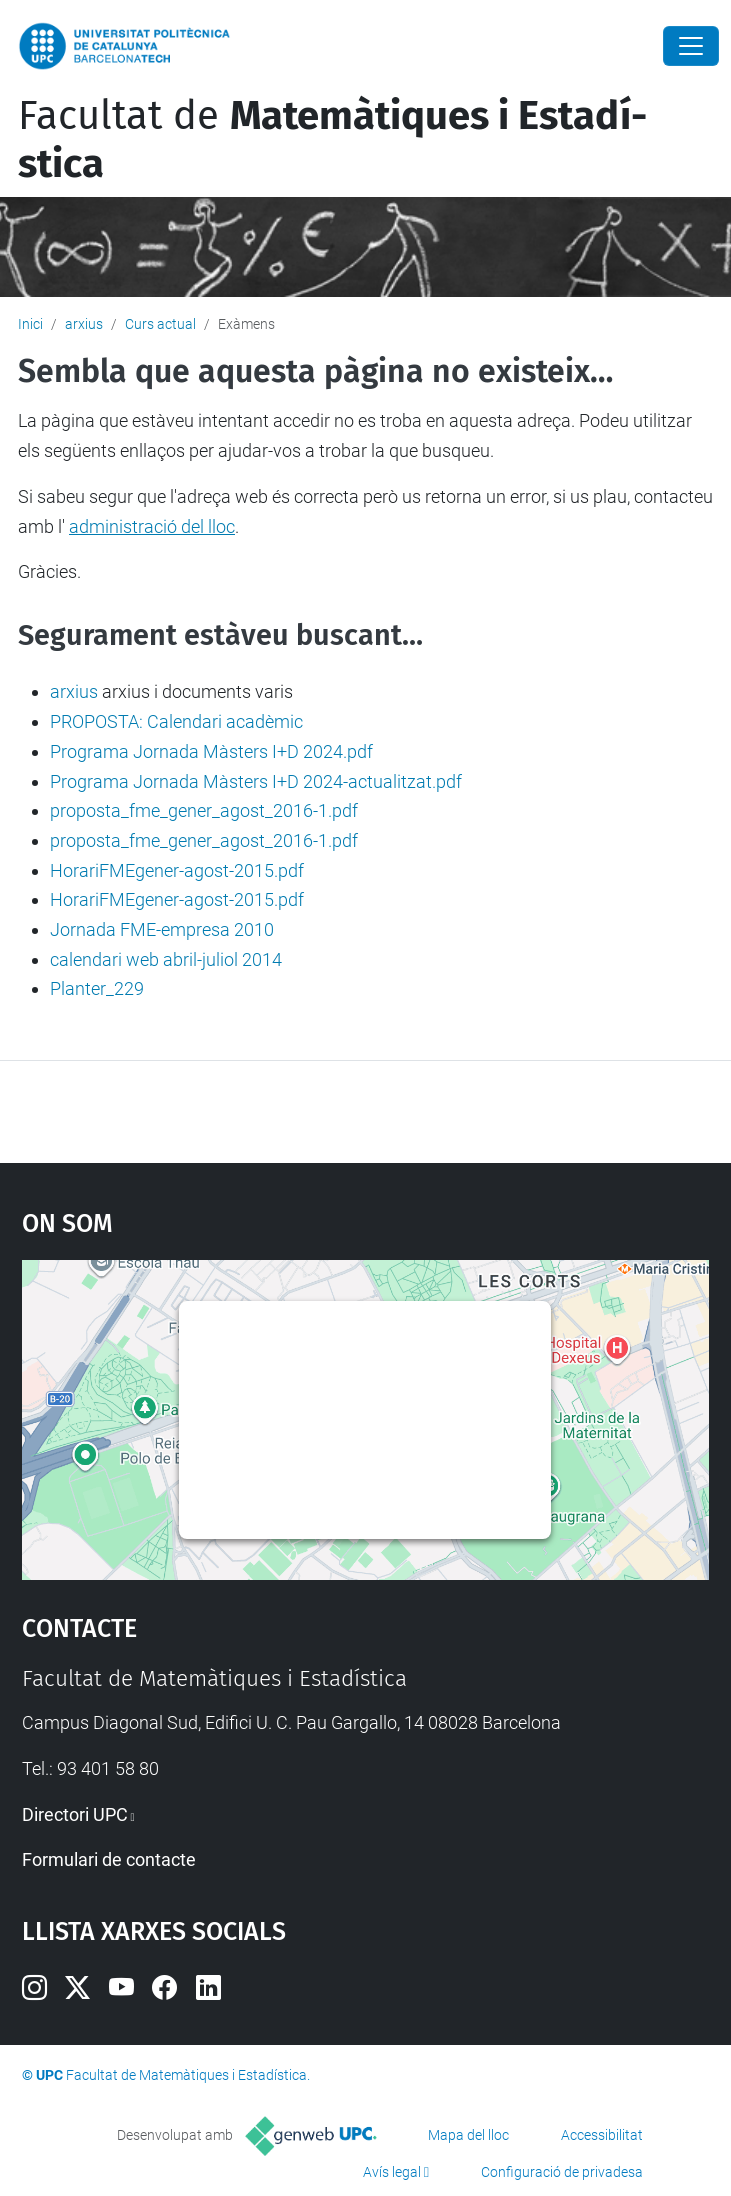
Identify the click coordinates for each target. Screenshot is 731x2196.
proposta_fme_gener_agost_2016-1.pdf (204, 810)
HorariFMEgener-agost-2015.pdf (177, 870)
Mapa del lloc (468, 2135)
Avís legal (392, 2172)
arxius (84, 324)
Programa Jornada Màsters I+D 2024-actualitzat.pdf (256, 781)
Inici (30, 324)
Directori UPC (75, 1814)
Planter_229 (97, 988)
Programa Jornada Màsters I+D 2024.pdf (211, 751)
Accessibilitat (602, 2135)
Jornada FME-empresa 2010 (162, 929)
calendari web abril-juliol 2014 (166, 959)
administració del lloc (152, 526)
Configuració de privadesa (562, 2172)
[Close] (691, 46)
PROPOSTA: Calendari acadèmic (176, 721)
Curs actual (160, 324)
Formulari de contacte (109, 1859)
